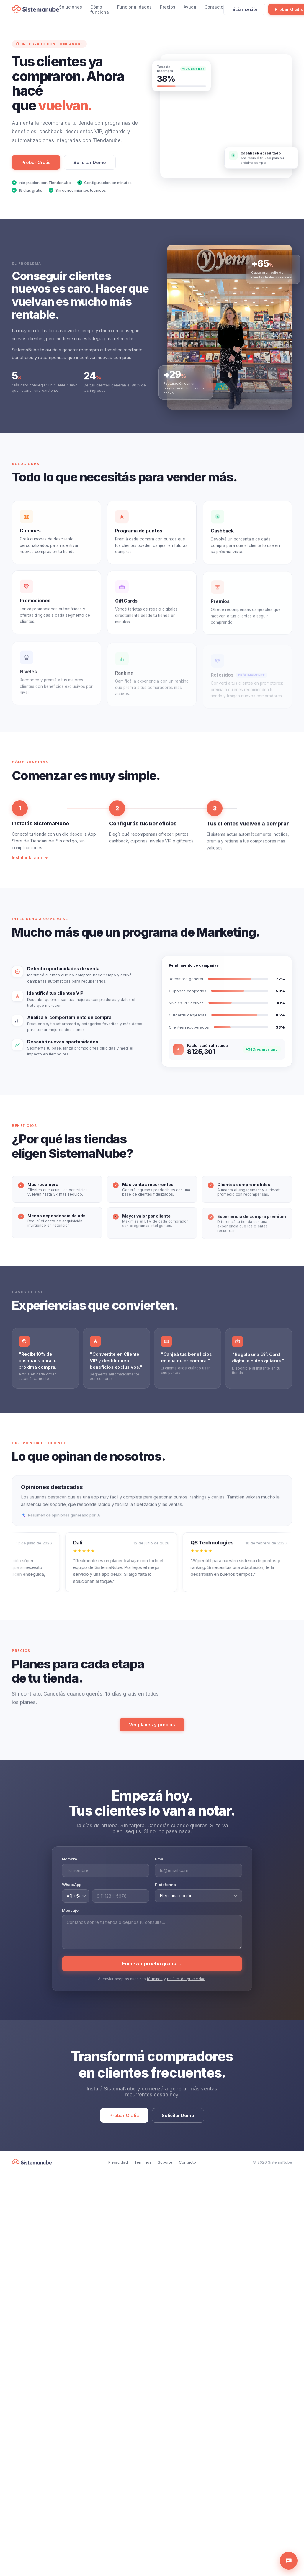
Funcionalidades (134, 6)
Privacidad (118, 2162)
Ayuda (190, 6)
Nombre (69, 1865)
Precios (167, 6)
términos (155, 1985)
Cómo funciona (99, 9)
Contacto (214, 6)
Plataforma (165, 1890)
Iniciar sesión (244, 9)
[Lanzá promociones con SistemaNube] (226, 116)
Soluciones (70, 6)
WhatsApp (71, 1890)
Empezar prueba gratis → (152, 1970)
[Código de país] (75, 1902)
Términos (142, 2162)
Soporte (165, 2162)
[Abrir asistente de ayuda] (289, 2561)
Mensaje (70, 1916)
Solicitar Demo (89, 162)
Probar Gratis (36, 162)
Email (160, 1865)
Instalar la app (30, 863)
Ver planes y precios (152, 1724)
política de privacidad (186, 1985)
